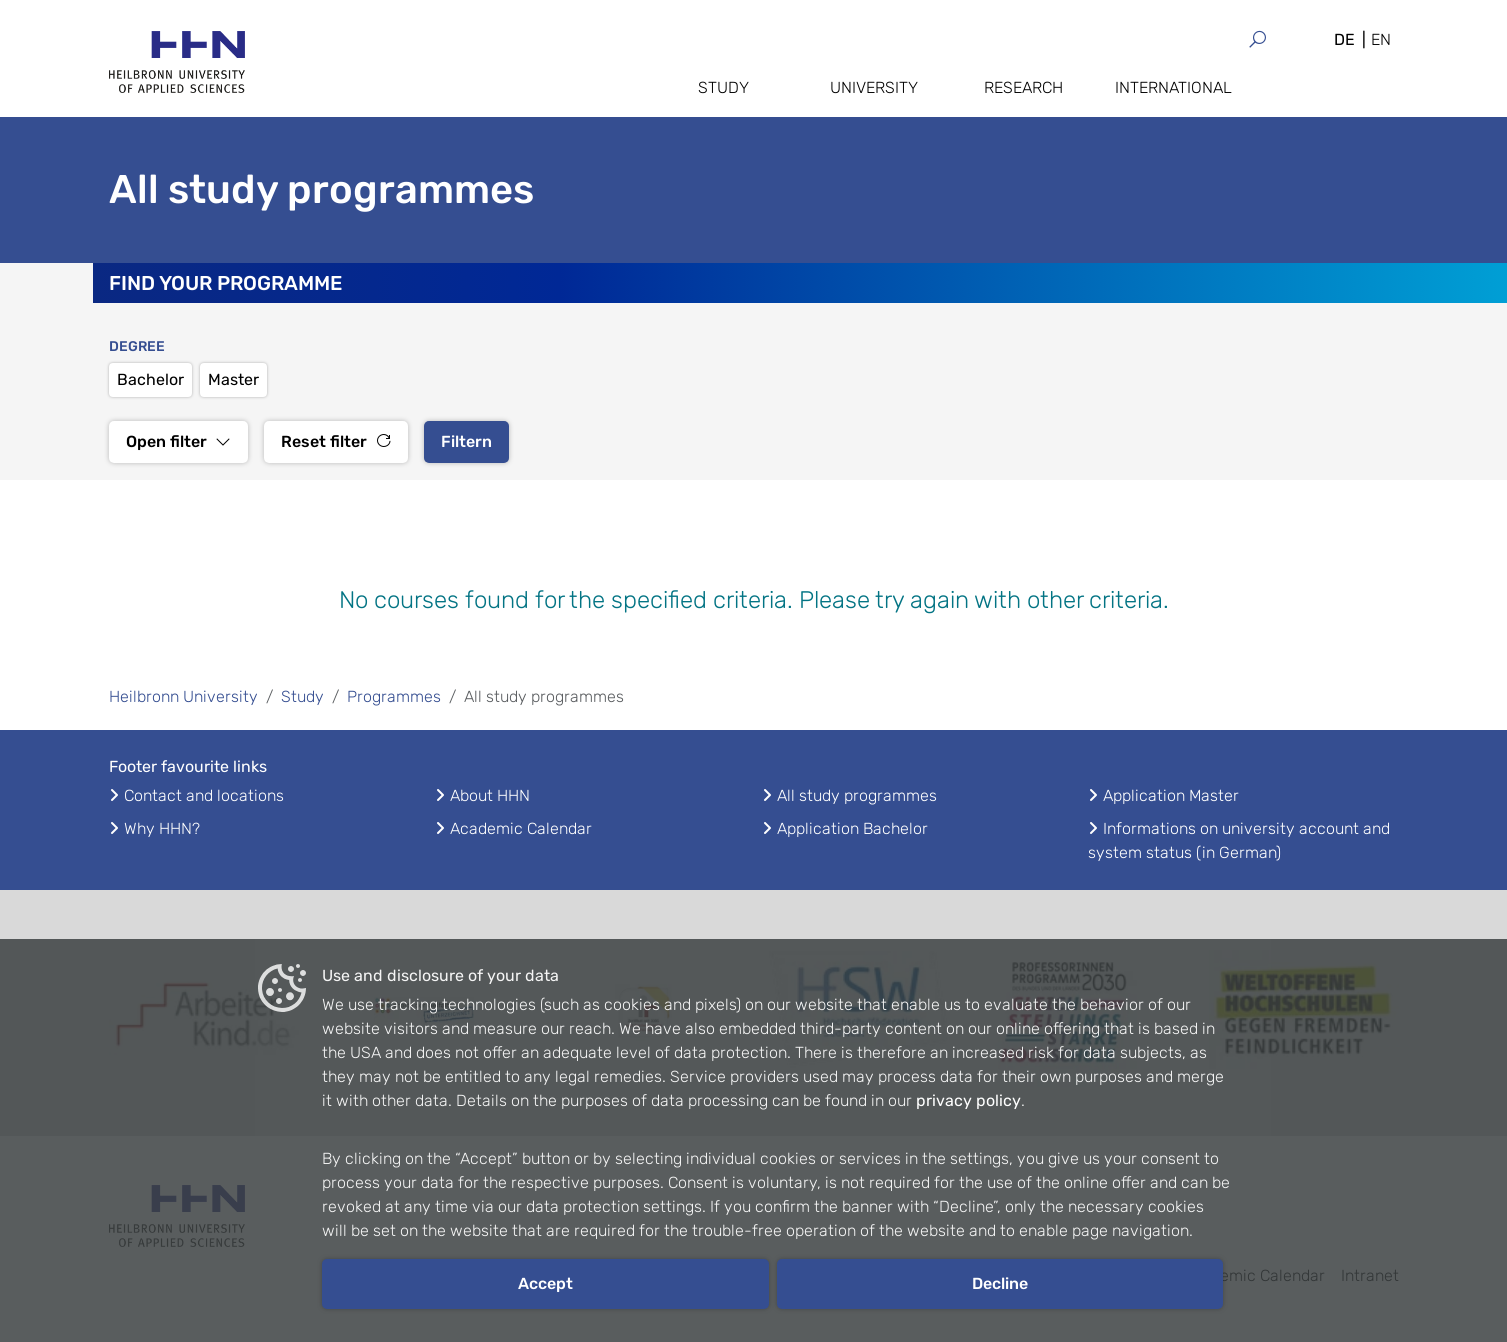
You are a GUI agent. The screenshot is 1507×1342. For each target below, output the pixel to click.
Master (233, 379)
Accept (545, 1283)
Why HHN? (162, 828)
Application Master (1171, 795)
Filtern (466, 441)
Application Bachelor (852, 828)
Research (1023, 87)
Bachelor (150, 379)
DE (1344, 39)
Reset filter (336, 441)
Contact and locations (204, 795)
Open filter (178, 441)
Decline (1000, 1283)
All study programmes (857, 795)
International (1173, 87)
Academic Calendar (521, 828)
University (874, 87)
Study (723, 87)
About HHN (490, 795)
